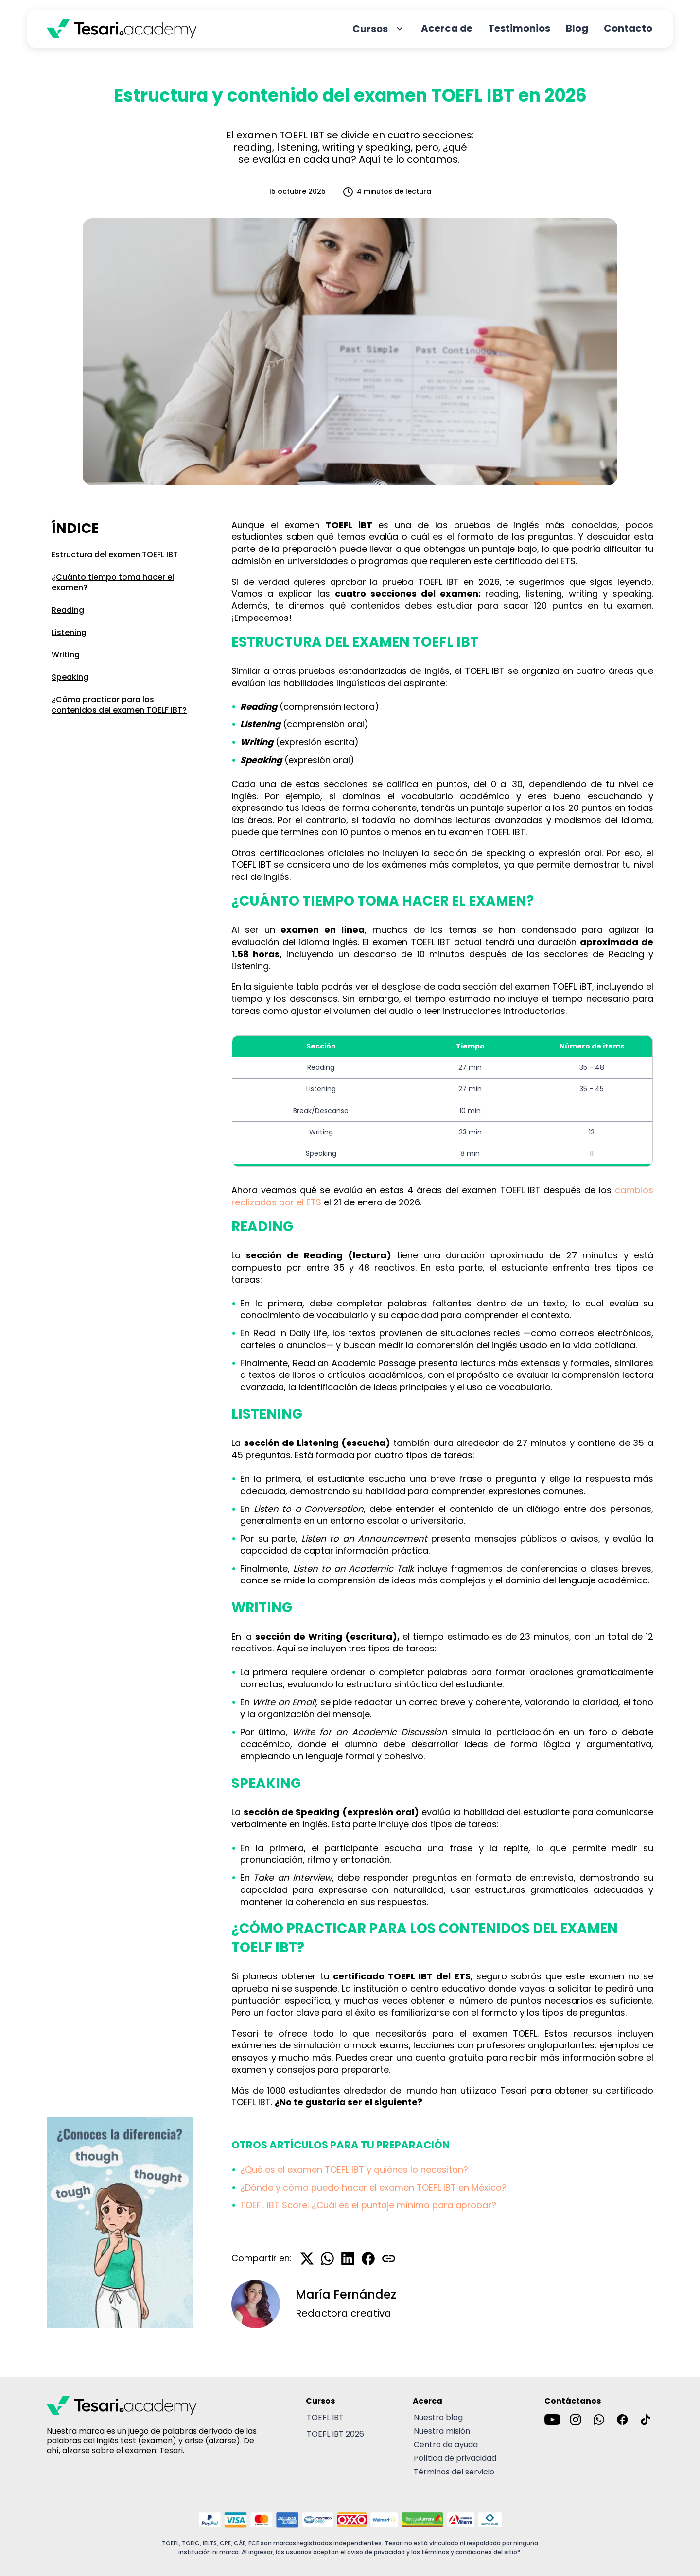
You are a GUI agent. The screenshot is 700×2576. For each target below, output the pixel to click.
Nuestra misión (442, 2431)
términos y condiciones (456, 2552)
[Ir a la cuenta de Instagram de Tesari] (575, 2419)
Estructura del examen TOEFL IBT (115, 554)
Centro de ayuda (446, 2444)
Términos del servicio (454, 2471)
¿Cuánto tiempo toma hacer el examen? (113, 582)
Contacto (628, 28)
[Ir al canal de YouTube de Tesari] (552, 2419)
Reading (68, 610)
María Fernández (346, 2294)
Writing (66, 654)
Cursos (378, 28)
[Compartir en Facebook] (368, 2258)
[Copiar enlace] (389, 2258)
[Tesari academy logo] (122, 28)
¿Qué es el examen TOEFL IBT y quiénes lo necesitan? (354, 2170)
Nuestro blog (438, 2417)
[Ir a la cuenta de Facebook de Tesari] (622, 2419)
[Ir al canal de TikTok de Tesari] (645, 2419)
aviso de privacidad (376, 2552)
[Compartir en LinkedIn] (348, 2258)
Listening (69, 632)
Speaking (70, 677)
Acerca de (446, 28)
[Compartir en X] (307, 2258)
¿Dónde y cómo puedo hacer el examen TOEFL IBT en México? (373, 2187)
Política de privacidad (455, 2458)
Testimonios (519, 28)
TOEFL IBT (325, 2417)
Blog (577, 28)
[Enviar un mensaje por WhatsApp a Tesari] (599, 2419)
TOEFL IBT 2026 (335, 2433)
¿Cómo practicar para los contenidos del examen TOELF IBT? (119, 705)
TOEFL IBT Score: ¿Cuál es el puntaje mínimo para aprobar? (368, 2205)
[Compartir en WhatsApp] (327, 2258)
